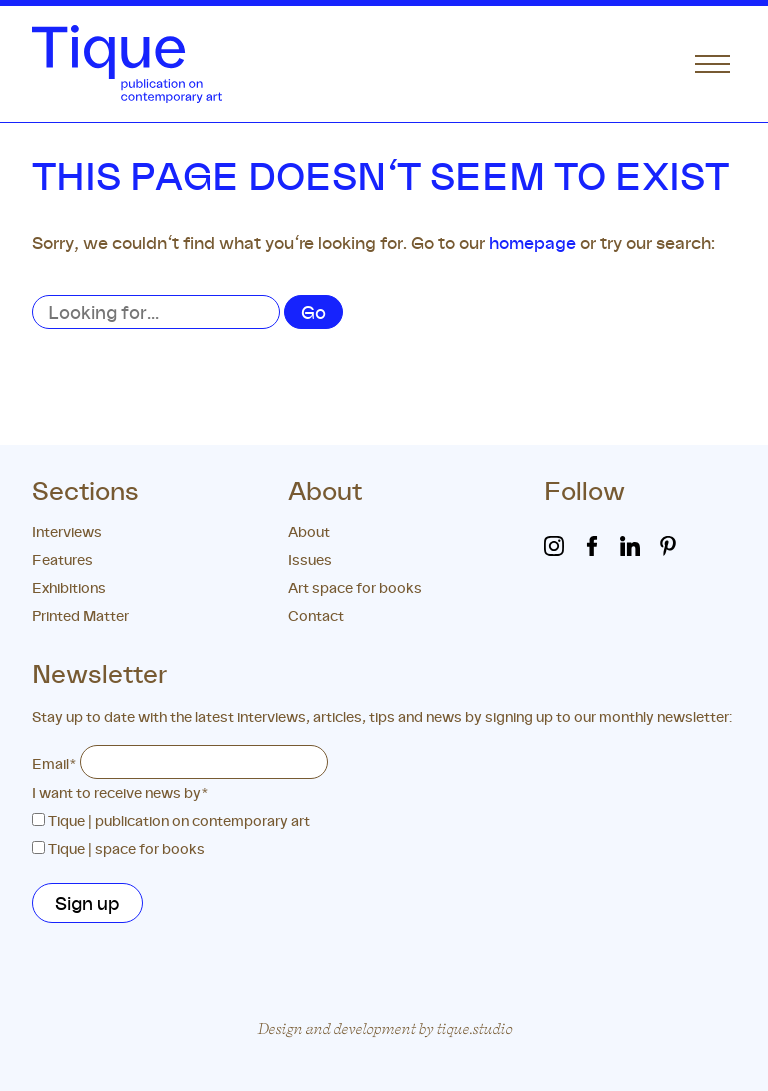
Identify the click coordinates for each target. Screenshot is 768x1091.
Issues (310, 559)
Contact (316, 615)
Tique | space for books (126, 848)
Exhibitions (69, 587)
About (309, 531)
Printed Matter (80, 615)
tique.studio (474, 1028)
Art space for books (355, 587)
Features (62, 559)
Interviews (67, 531)
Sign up (87, 903)
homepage (532, 242)
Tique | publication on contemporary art (179, 820)
